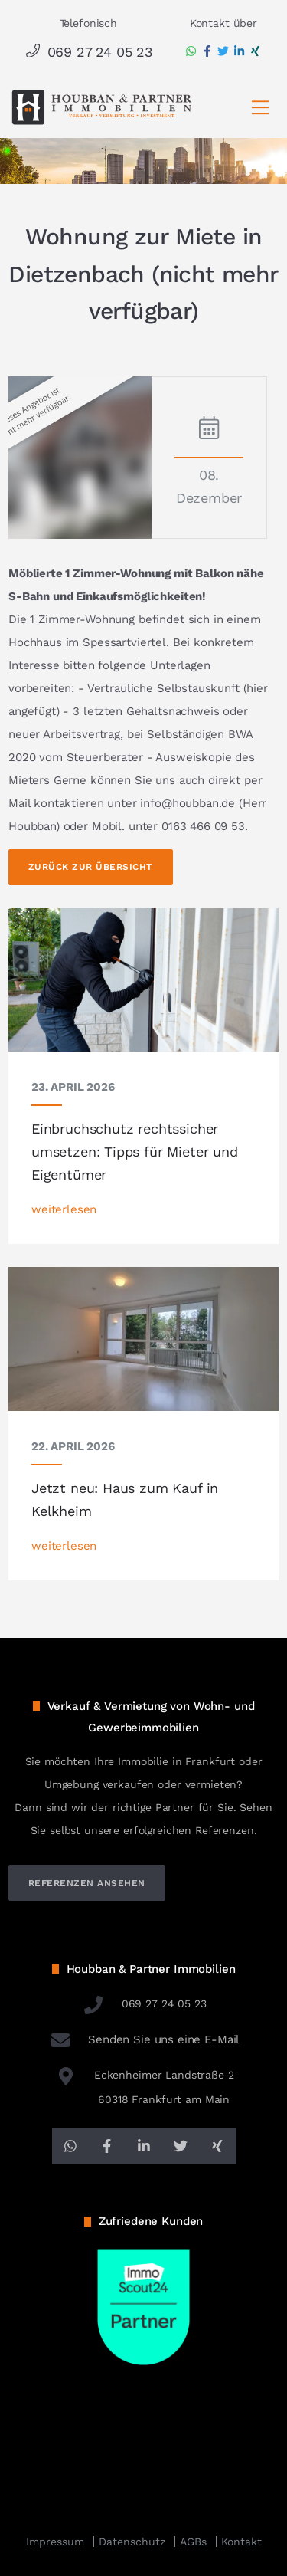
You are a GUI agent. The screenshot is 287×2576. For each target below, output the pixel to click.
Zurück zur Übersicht (90, 866)
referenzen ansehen (86, 1883)
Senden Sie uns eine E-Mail (143, 2039)
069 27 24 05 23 (88, 52)
